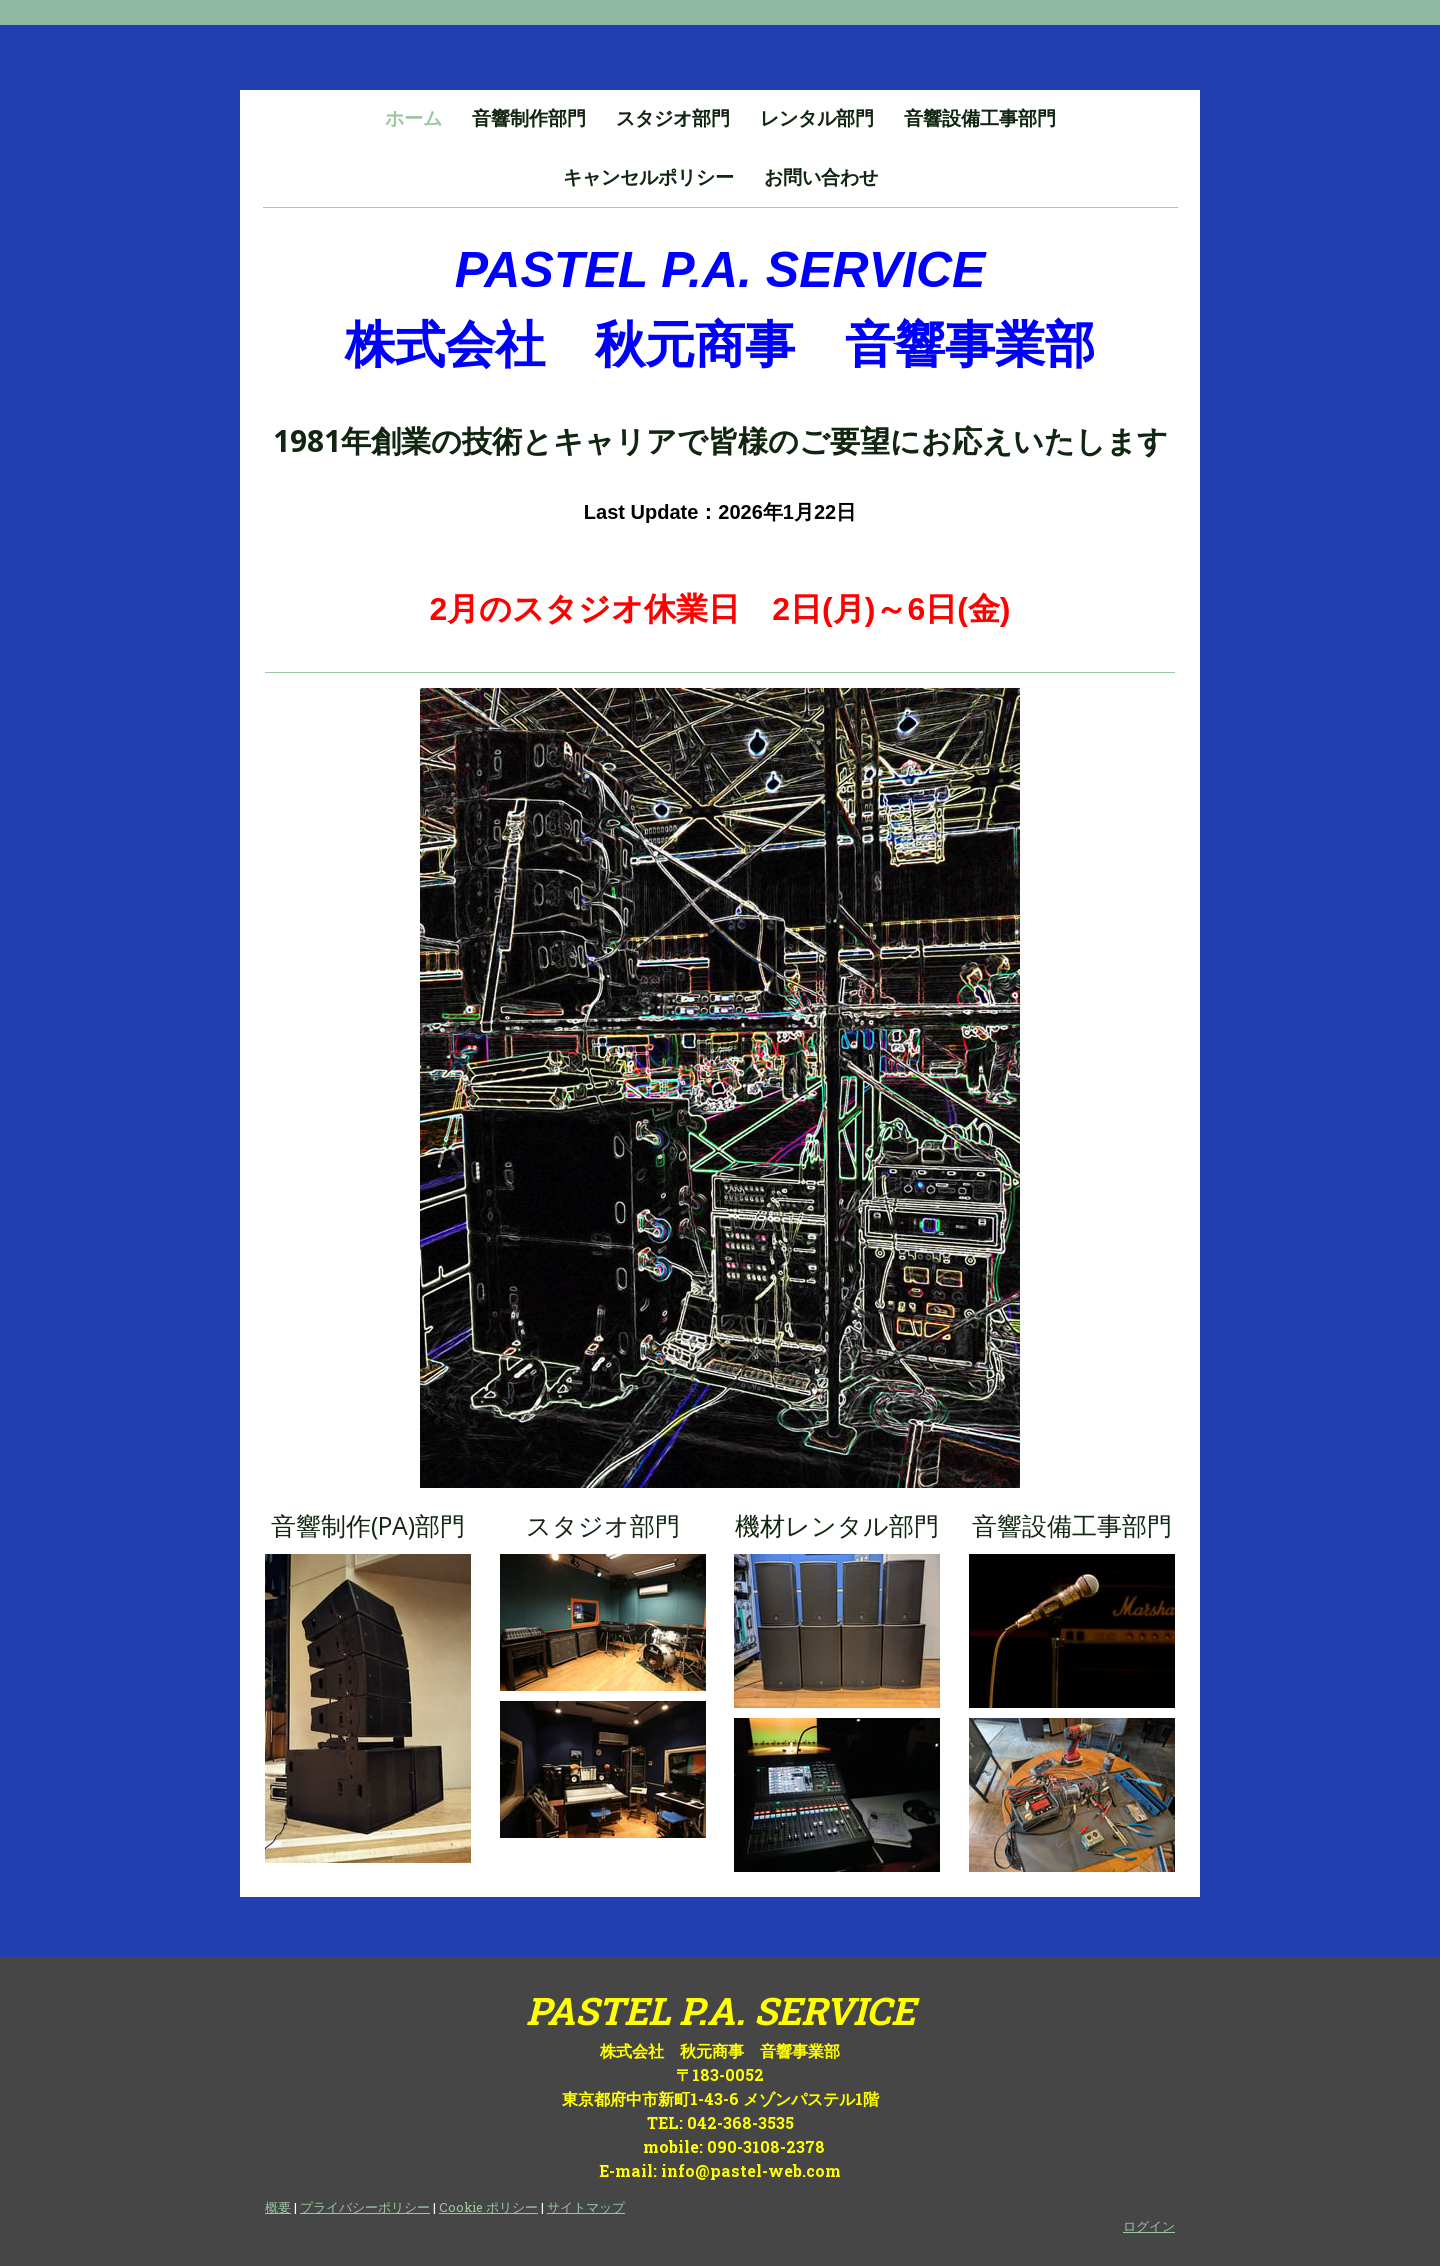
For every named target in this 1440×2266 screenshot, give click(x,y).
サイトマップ (586, 2207)
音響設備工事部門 (980, 118)
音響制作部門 (529, 118)
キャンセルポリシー (648, 177)
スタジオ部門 (673, 118)
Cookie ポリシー (488, 2207)
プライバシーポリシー (365, 2207)
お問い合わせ (821, 177)
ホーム (413, 118)
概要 (278, 2207)
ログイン (1149, 2226)
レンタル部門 (817, 118)
